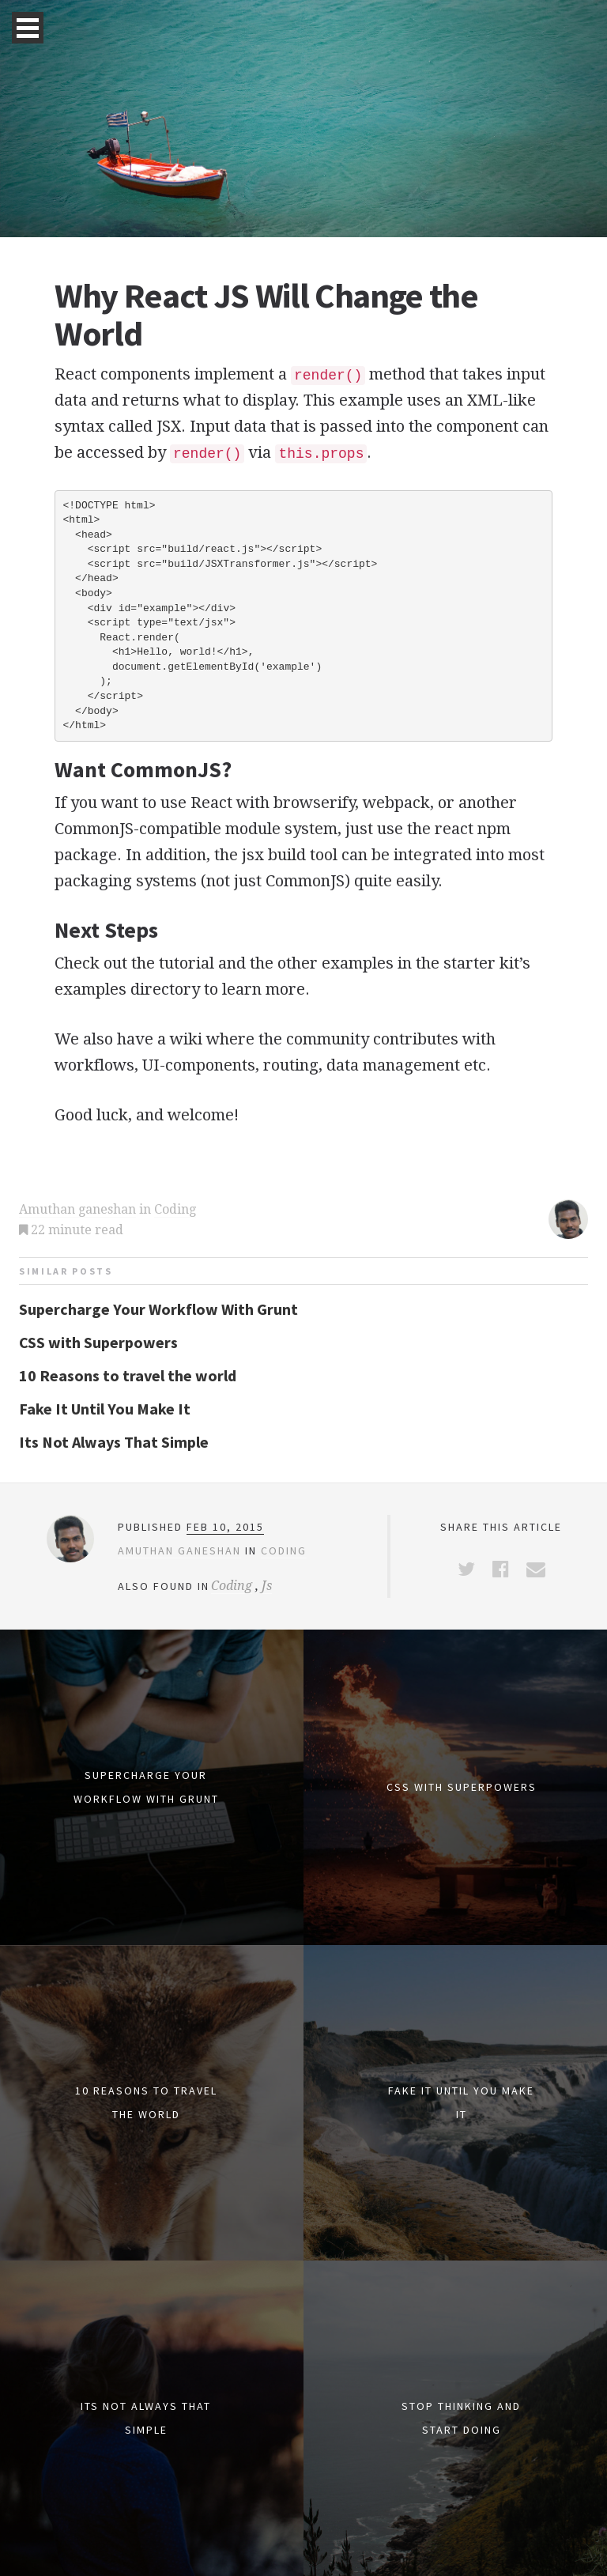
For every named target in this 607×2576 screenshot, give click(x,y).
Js (267, 1585)
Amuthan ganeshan (77, 1209)
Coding (175, 1209)
